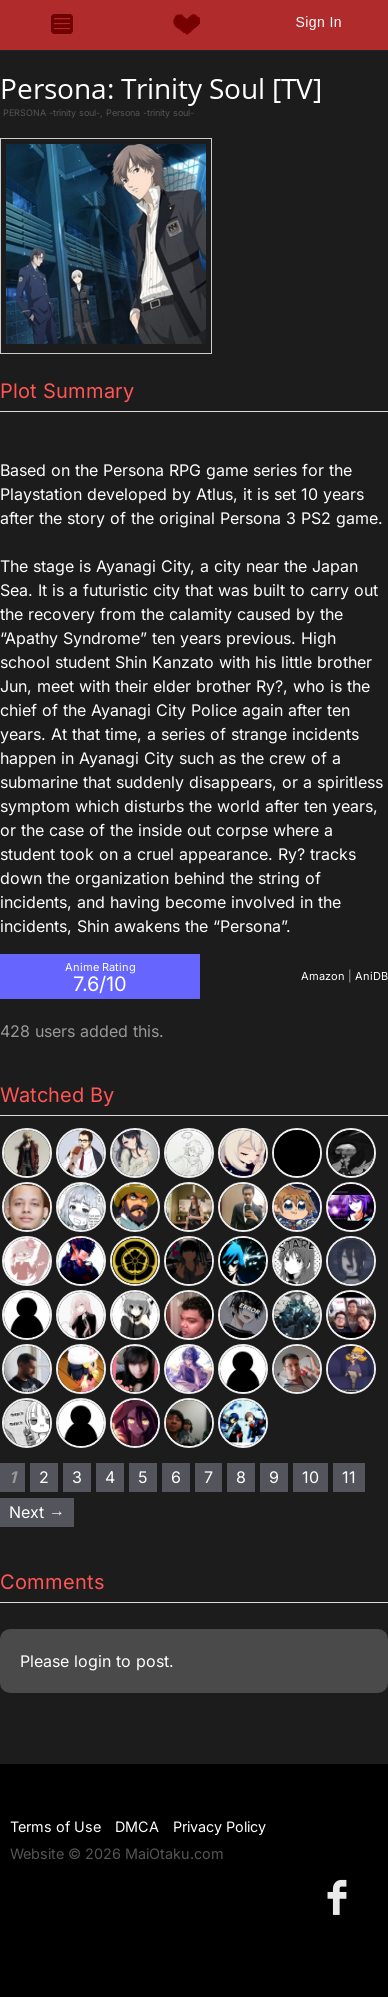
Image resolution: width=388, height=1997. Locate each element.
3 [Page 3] (77, 1477)
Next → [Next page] (37, 1512)
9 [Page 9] (274, 1477)
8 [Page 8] (241, 1477)
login (92, 1661)
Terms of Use (55, 1826)
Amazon (323, 976)
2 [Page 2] (44, 1477)
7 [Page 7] (208, 1477)
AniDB (371, 976)
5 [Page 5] (143, 1477)
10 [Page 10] (310, 1477)
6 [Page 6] (176, 1477)
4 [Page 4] (110, 1477)
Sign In (319, 22)
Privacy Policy (219, 1826)
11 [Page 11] (349, 1477)
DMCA (137, 1826)
